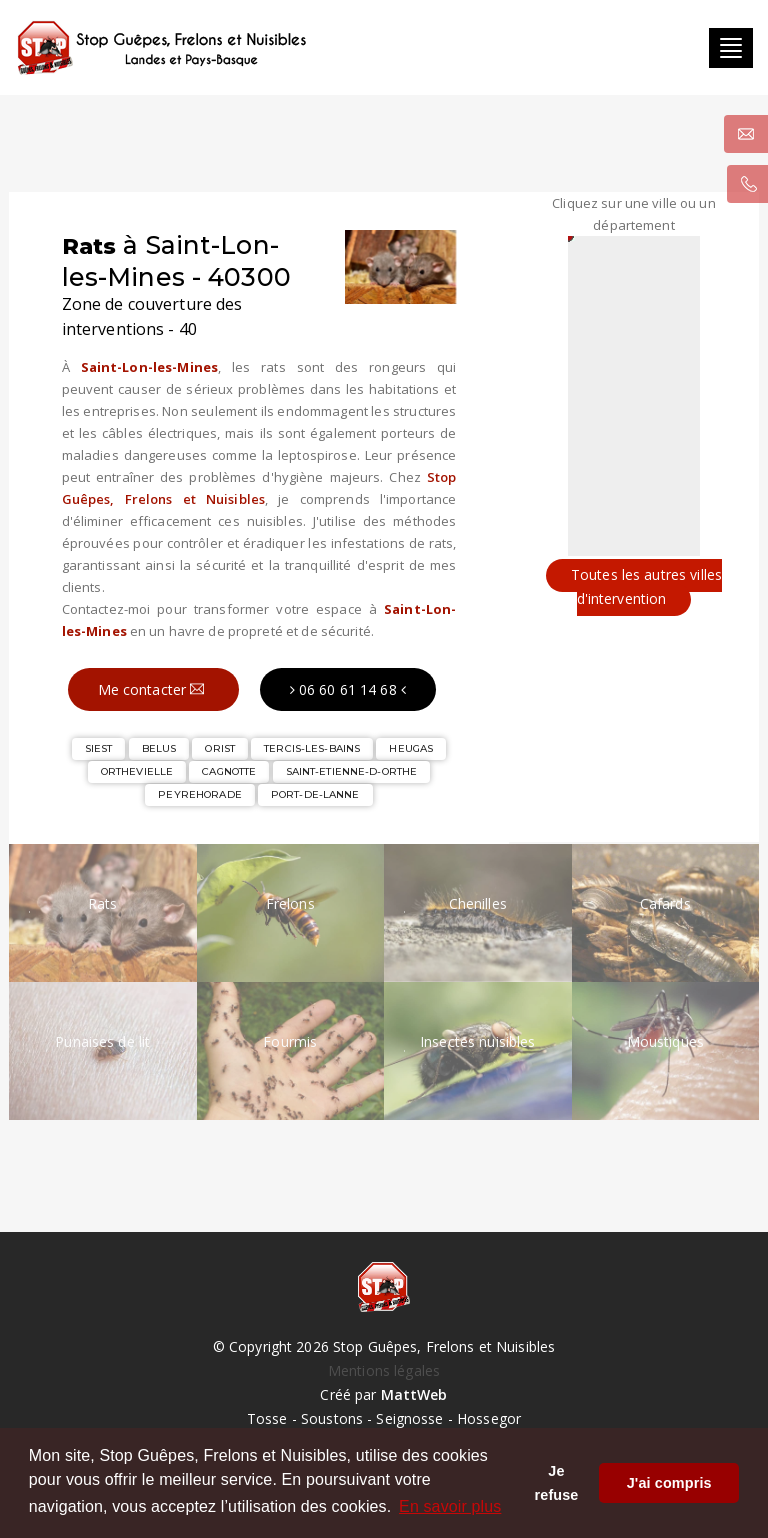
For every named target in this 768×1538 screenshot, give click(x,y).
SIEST (99, 746)
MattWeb (414, 1392)
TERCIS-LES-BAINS (312, 746)
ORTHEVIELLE (137, 769)
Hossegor (489, 1416)
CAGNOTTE (229, 769)
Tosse (267, 1416)
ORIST (220, 746)
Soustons (332, 1416)
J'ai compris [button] (669, 1483)
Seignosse (409, 1416)
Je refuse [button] (557, 1483)
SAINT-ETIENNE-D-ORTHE (352, 769)
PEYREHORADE (199, 792)
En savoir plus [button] (450, 1506)
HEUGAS (411, 746)
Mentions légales (384, 1368)
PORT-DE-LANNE (315, 792)
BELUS (159, 746)
